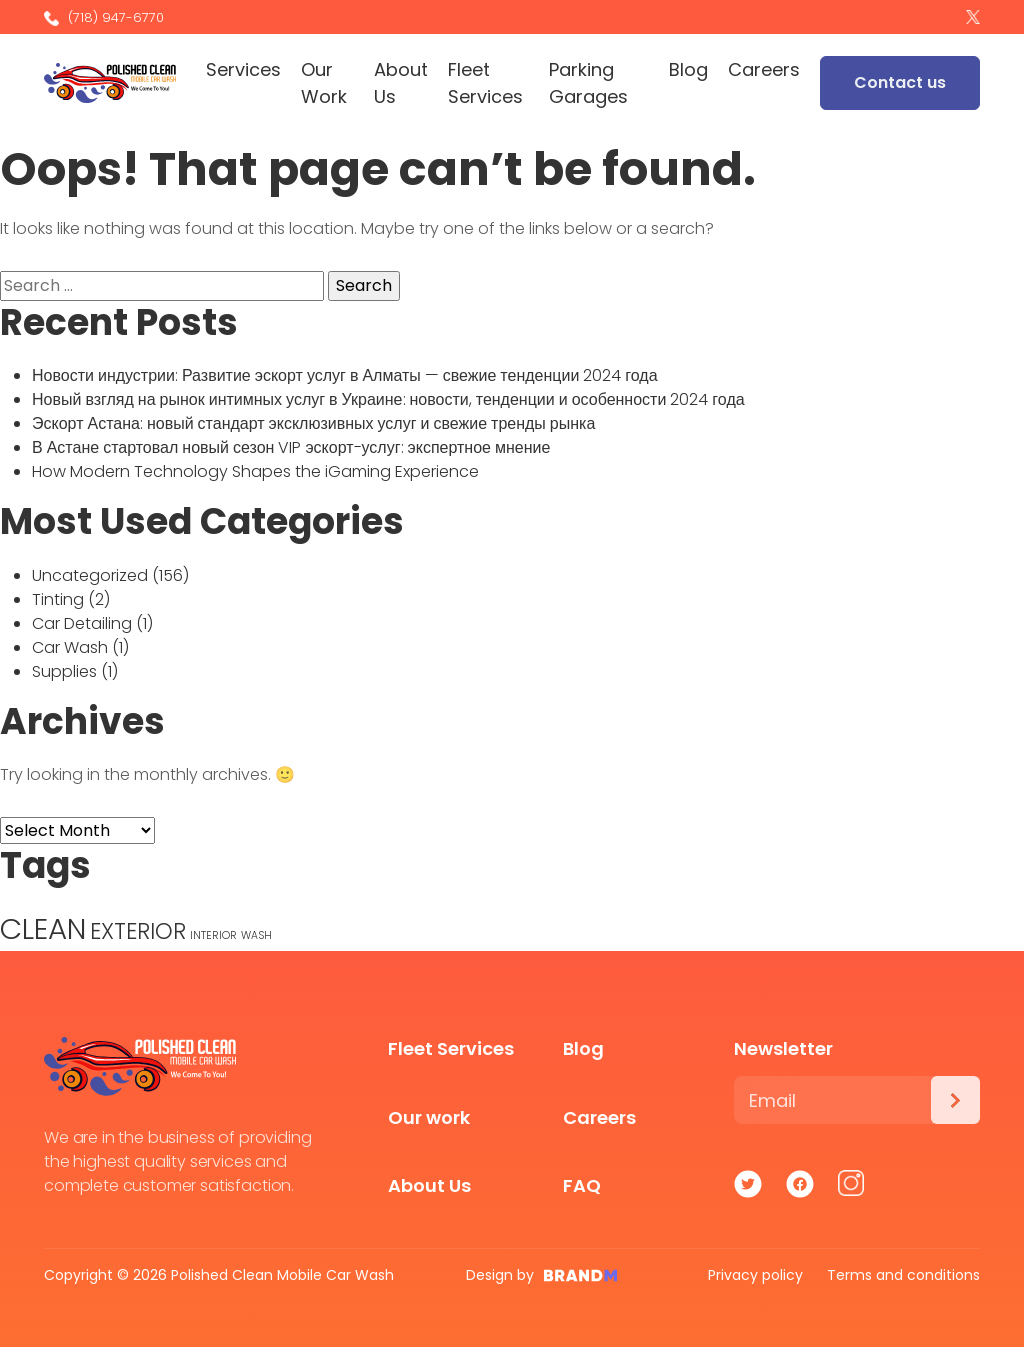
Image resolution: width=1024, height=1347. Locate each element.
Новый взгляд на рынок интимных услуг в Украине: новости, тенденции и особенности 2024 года (388, 399)
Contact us (900, 82)
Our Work (324, 83)
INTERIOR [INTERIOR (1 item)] (213, 935)
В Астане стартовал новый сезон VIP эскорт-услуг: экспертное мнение (291, 447)
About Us (401, 83)
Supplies (64, 671)
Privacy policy (755, 1275)
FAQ (582, 1185)
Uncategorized (90, 575)
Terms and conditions (903, 1275)
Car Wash (70, 647)
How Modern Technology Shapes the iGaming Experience (255, 471)
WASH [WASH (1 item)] (256, 935)
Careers (764, 69)
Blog (688, 69)
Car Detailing (82, 623)
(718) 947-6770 (104, 17)
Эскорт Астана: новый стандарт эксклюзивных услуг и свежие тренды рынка (313, 423)
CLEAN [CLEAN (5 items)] (43, 928)
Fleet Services (485, 83)
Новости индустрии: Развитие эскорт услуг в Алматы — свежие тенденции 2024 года (345, 375)
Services (243, 69)
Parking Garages (588, 83)
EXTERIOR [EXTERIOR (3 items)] (138, 931)
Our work (429, 1117)
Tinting (58, 599)
